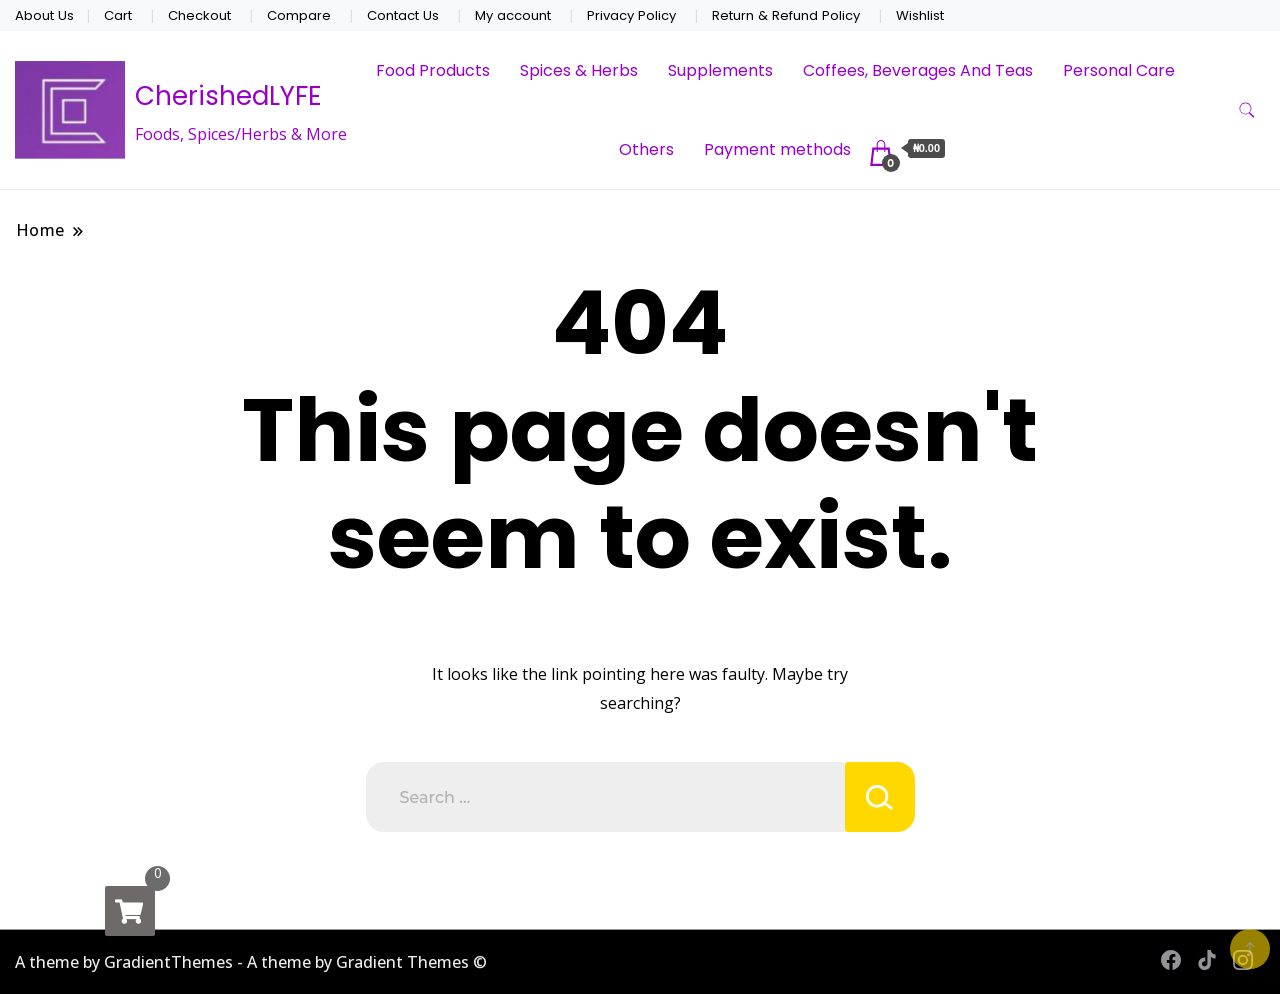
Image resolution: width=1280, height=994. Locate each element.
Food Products (433, 70)
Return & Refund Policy (786, 15)
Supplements (720, 70)
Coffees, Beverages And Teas (918, 70)
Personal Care (1119, 70)
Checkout (199, 15)
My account (513, 15)
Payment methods (777, 149)
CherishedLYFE (228, 96)
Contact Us (403, 15)
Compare (299, 15)
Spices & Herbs (579, 70)
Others (646, 149)
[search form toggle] (1247, 110)
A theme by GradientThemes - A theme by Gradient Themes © (251, 962)
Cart (118, 15)
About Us (44, 15)
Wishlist (920, 15)
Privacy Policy (631, 15)
